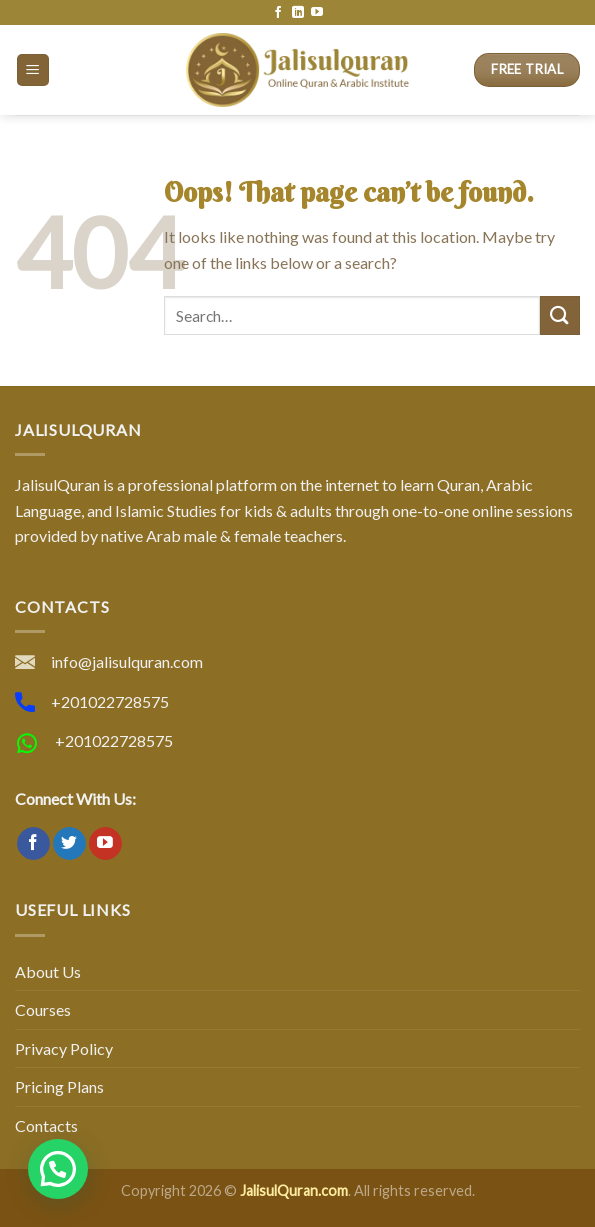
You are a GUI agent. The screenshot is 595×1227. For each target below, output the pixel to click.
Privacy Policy (64, 1048)
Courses (43, 1009)
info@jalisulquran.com (127, 661)
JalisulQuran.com (294, 1190)
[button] (58, 1169)
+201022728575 (110, 701)
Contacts (46, 1125)
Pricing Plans (59, 1086)
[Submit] (560, 315)
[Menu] (33, 70)
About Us (48, 971)
